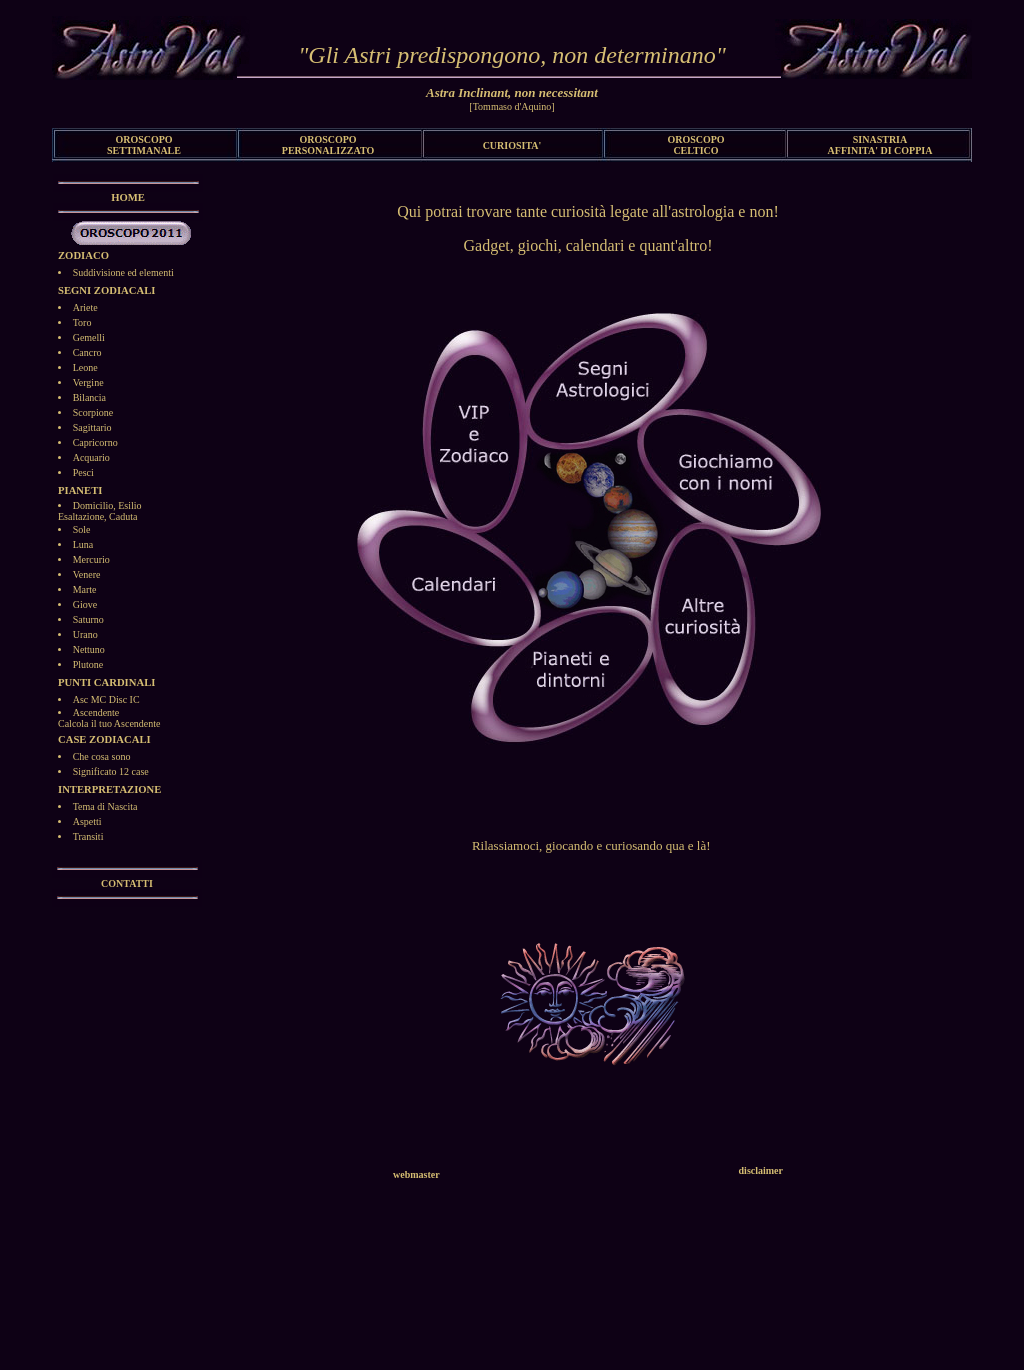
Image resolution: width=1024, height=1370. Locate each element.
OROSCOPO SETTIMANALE (144, 145)
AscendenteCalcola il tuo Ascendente (109, 718)
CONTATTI (127, 883)
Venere (87, 574)
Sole (82, 529)
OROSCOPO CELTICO (695, 145)
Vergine (88, 382)
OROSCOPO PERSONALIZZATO (328, 145)
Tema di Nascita (105, 806)
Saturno (88, 619)
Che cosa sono (102, 756)
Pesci (83, 472)
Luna (83, 544)
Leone (85, 367)
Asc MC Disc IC (106, 699)
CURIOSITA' (512, 145)
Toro (82, 322)
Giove (85, 604)
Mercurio (91, 559)
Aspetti (87, 821)
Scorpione (93, 412)
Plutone (88, 664)
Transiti (88, 836)
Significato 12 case (111, 771)
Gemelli (89, 337)
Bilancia (89, 397)
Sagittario (92, 427)
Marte (85, 589)
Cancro (87, 352)
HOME (128, 197)
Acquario (91, 457)
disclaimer (761, 1170)
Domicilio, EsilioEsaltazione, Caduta (100, 511)
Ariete (85, 307)
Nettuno (89, 649)
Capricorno (95, 442)
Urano (85, 634)
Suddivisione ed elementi (123, 272)
